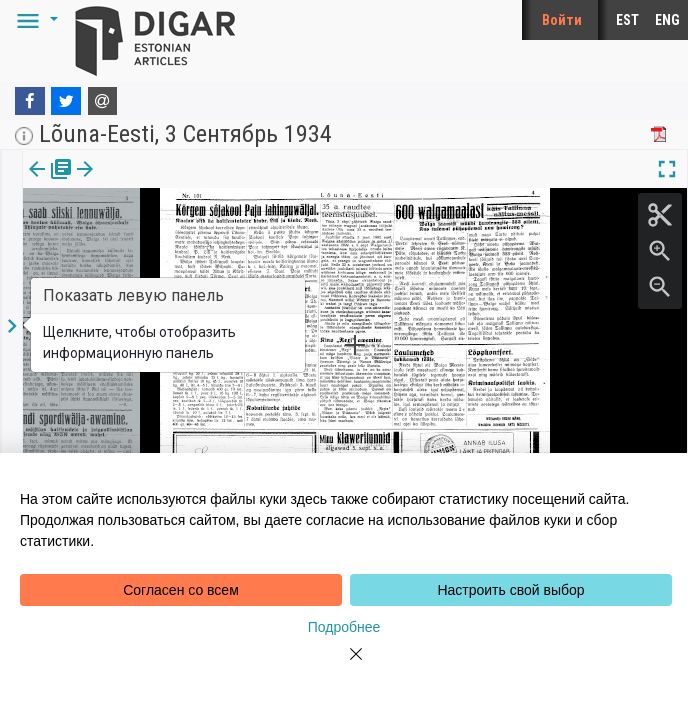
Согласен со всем (181, 590)
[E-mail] (103, 101)
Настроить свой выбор (510, 590)
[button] (34, 20)
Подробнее (344, 627)
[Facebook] (30, 101)
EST (627, 20)
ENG (667, 20)
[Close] (344, 666)
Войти (562, 20)
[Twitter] (66, 101)
